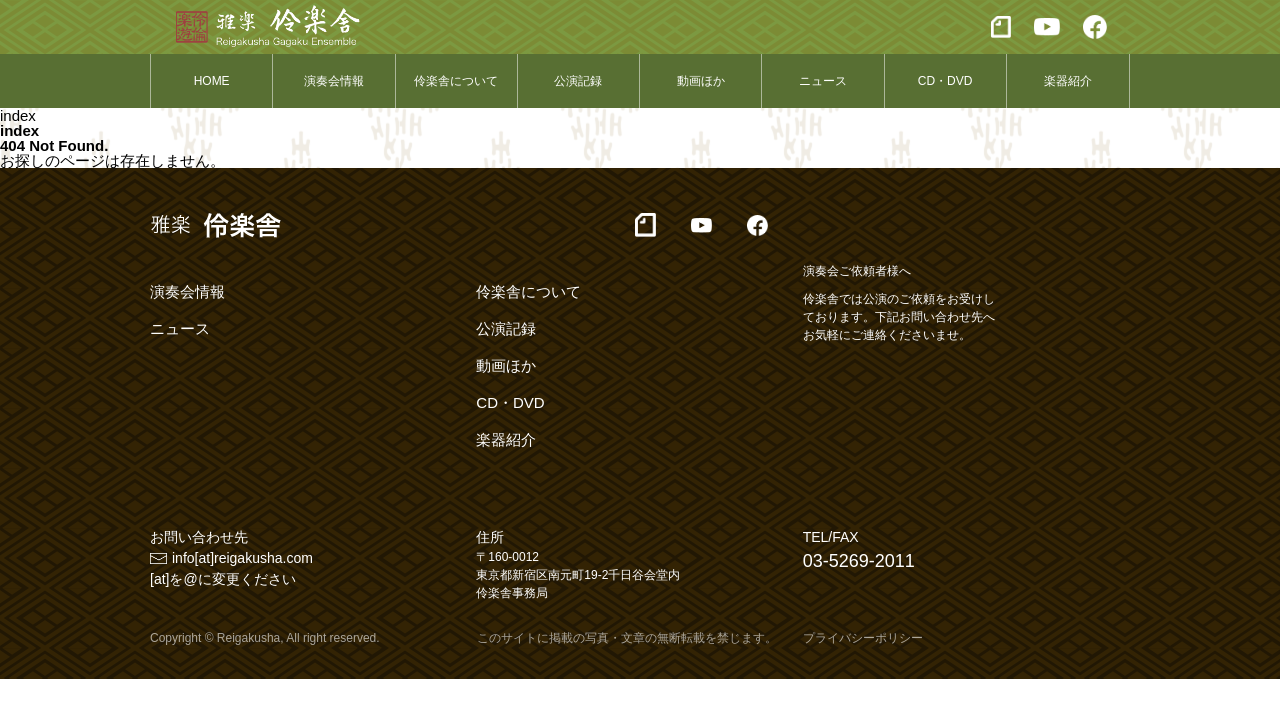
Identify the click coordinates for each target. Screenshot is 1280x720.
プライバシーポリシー (863, 638)
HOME (212, 81)
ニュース (823, 81)
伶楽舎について (456, 81)
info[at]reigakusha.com (242, 558)
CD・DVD (945, 81)
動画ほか (701, 81)
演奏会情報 (334, 81)
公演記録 (578, 81)
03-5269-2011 (859, 561)
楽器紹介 (1068, 81)
